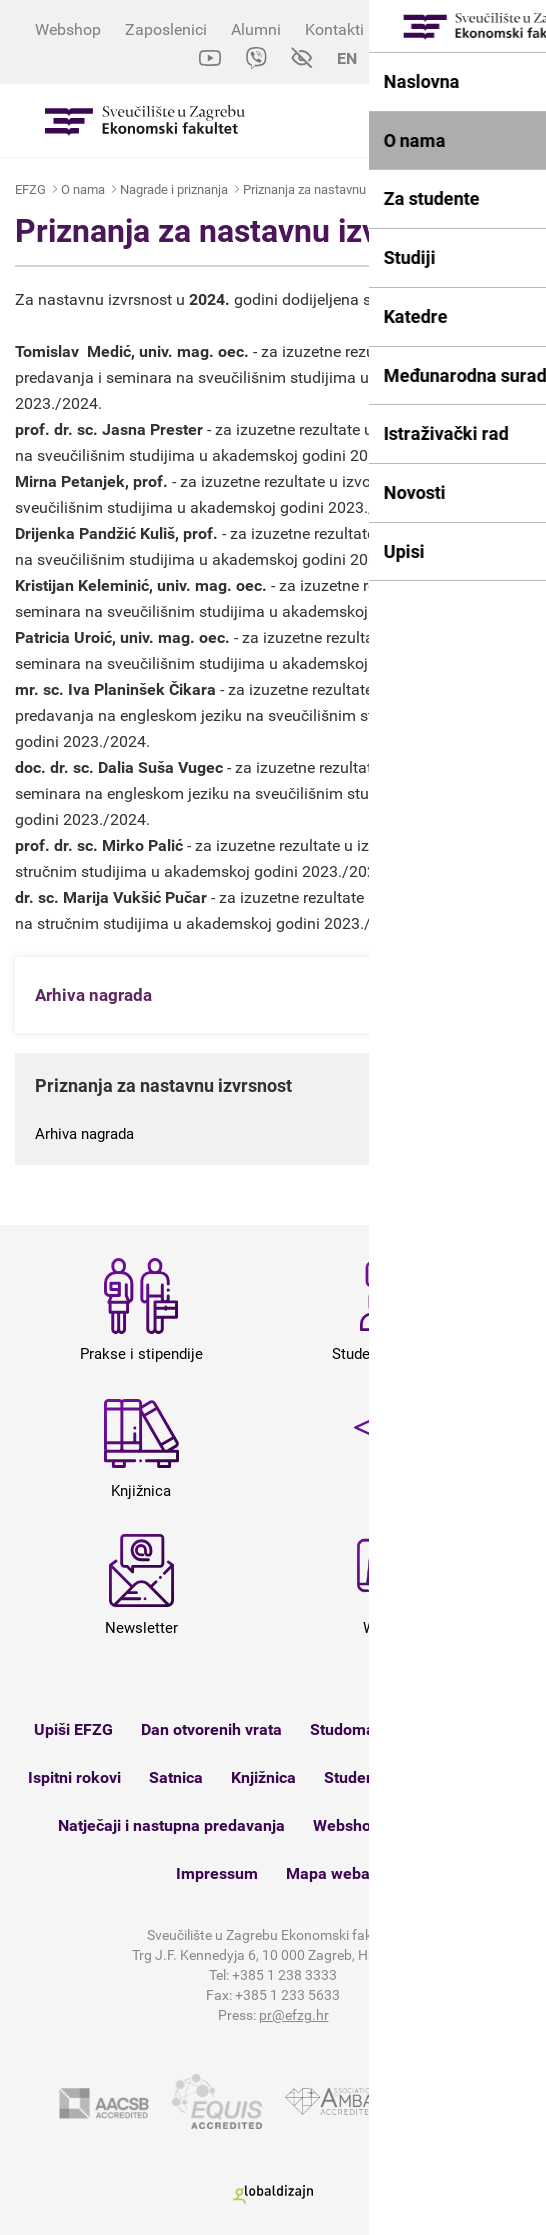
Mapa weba (328, 1873)
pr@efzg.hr (294, 2015)
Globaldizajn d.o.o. (273, 2194)
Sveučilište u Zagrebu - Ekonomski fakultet (145, 120)
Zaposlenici (166, 29)
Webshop (68, 29)
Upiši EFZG (73, 1729)
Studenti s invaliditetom (408, 1777)
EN (347, 58)
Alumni (256, 29)
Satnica (176, 1777)
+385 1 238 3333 (284, 1975)
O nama (83, 189)
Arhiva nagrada (84, 1134)
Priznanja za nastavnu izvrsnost (331, 189)
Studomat (345, 1729)
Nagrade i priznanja (174, 189)
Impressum (217, 1873)
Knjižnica (263, 1777)
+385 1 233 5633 (287, 1995)
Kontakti (334, 29)
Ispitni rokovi (74, 1777)
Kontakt (436, 1825)
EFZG (30, 189)
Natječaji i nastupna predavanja (171, 1825)
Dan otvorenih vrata (211, 1729)
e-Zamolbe (447, 1729)
